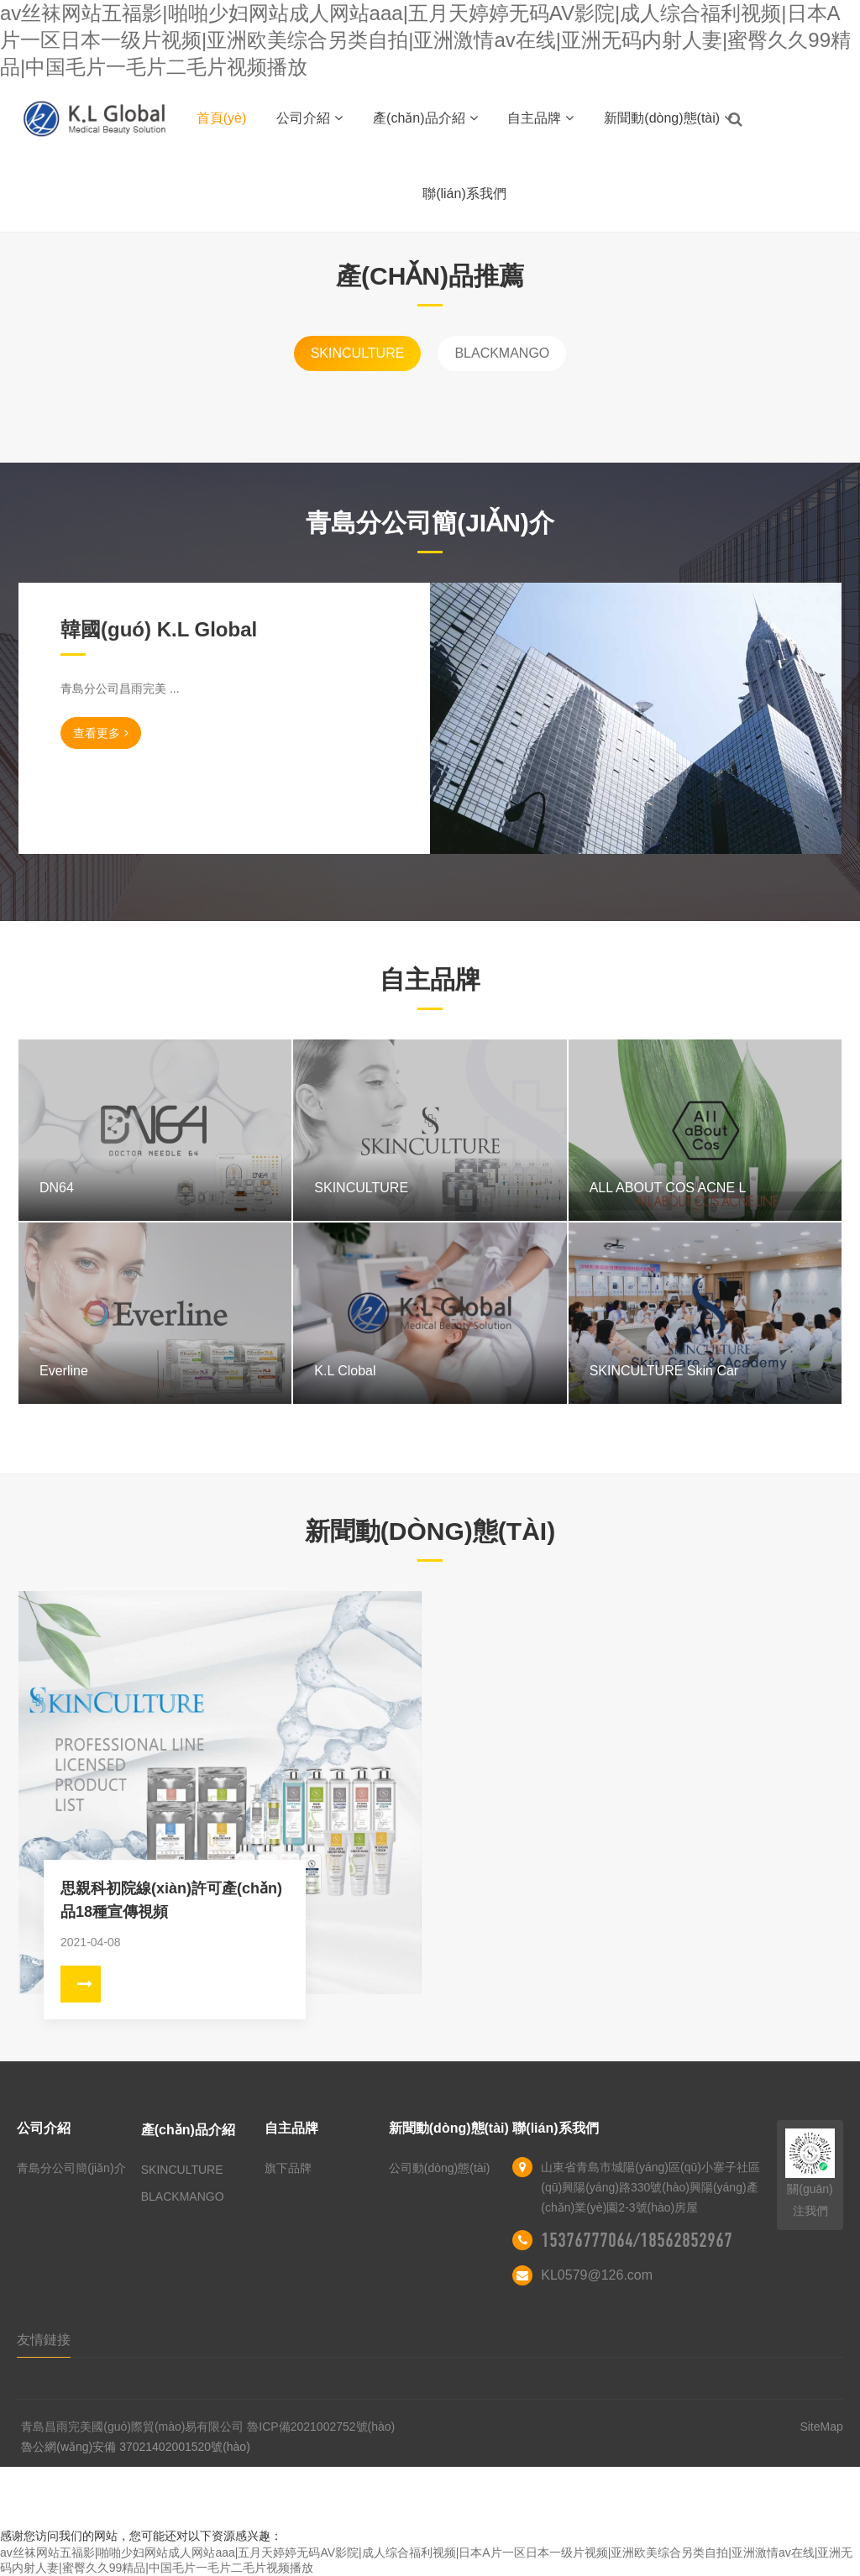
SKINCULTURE (358, 353)
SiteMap (821, 2426)
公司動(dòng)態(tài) (439, 2168)
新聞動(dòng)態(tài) (668, 118)
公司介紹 (309, 118)
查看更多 (100, 733)
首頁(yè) (222, 118)
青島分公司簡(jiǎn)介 (71, 2168)
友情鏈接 (44, 2340)
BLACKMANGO (501, 353)
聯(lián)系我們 (464, 193)
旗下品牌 (288, 2168)
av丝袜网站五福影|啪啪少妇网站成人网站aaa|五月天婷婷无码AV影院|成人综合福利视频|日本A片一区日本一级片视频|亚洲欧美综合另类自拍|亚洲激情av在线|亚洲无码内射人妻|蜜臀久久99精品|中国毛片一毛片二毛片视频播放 (425, 40)
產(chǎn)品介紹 (425, 118)
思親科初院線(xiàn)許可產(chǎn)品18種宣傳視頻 (171, 1900)
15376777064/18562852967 (636, 2240)
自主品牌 (540, 118)
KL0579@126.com (597, 2275)
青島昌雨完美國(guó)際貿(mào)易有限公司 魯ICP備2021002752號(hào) (208, 2426)
